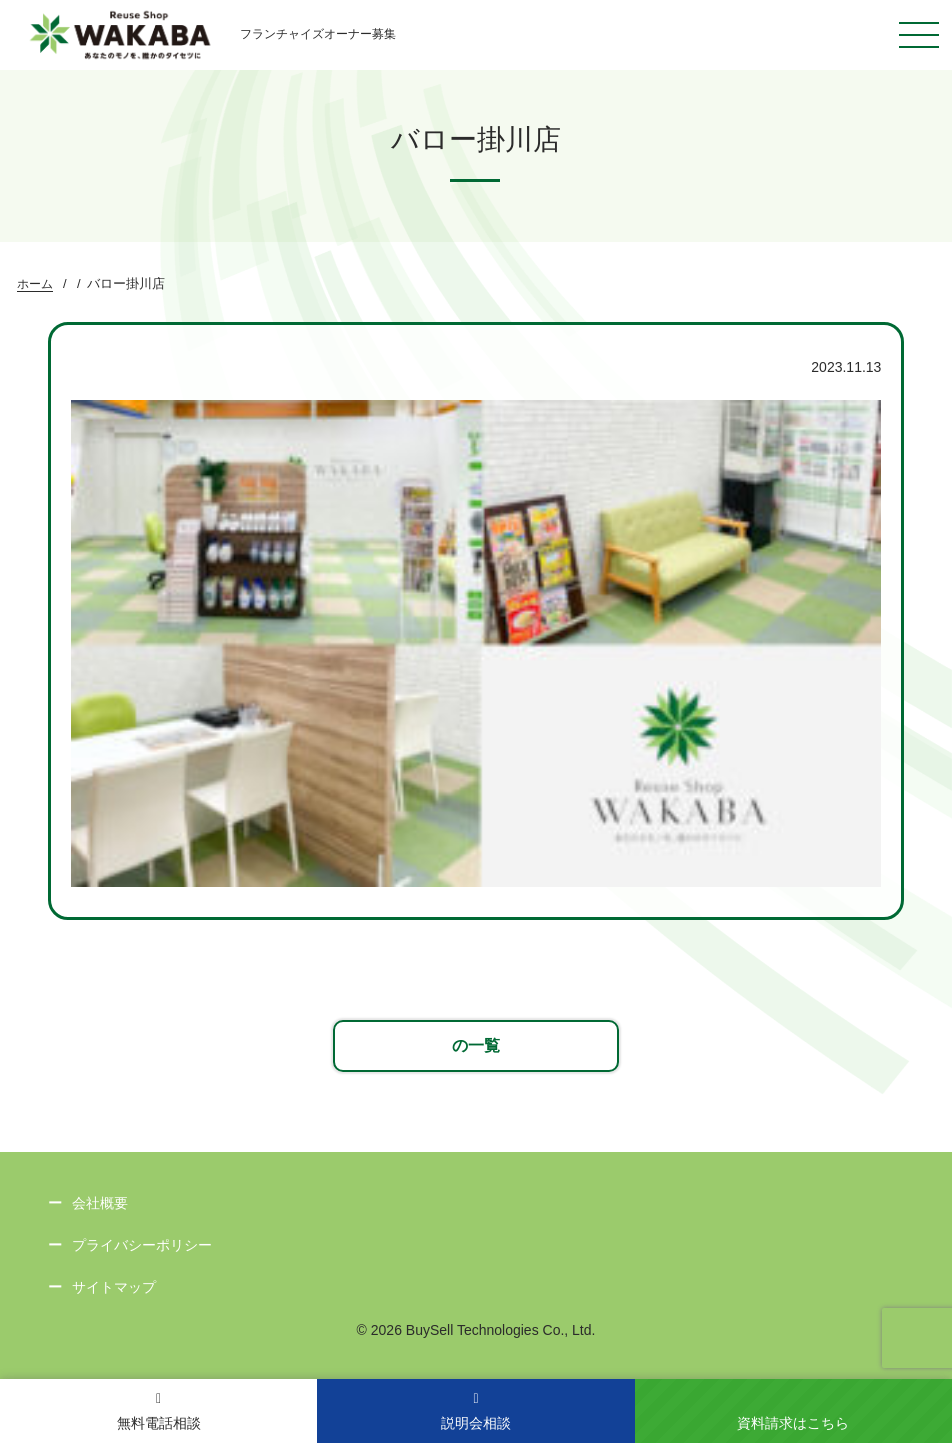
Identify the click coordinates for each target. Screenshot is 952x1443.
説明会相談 (476, 1411)
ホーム (35, 284)
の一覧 (476, 1045)
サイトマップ (114, 1287)
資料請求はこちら (793, 1423)
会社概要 (100, 1203)
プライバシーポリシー (142, 1245)
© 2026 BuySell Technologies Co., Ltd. (476, 1330)
